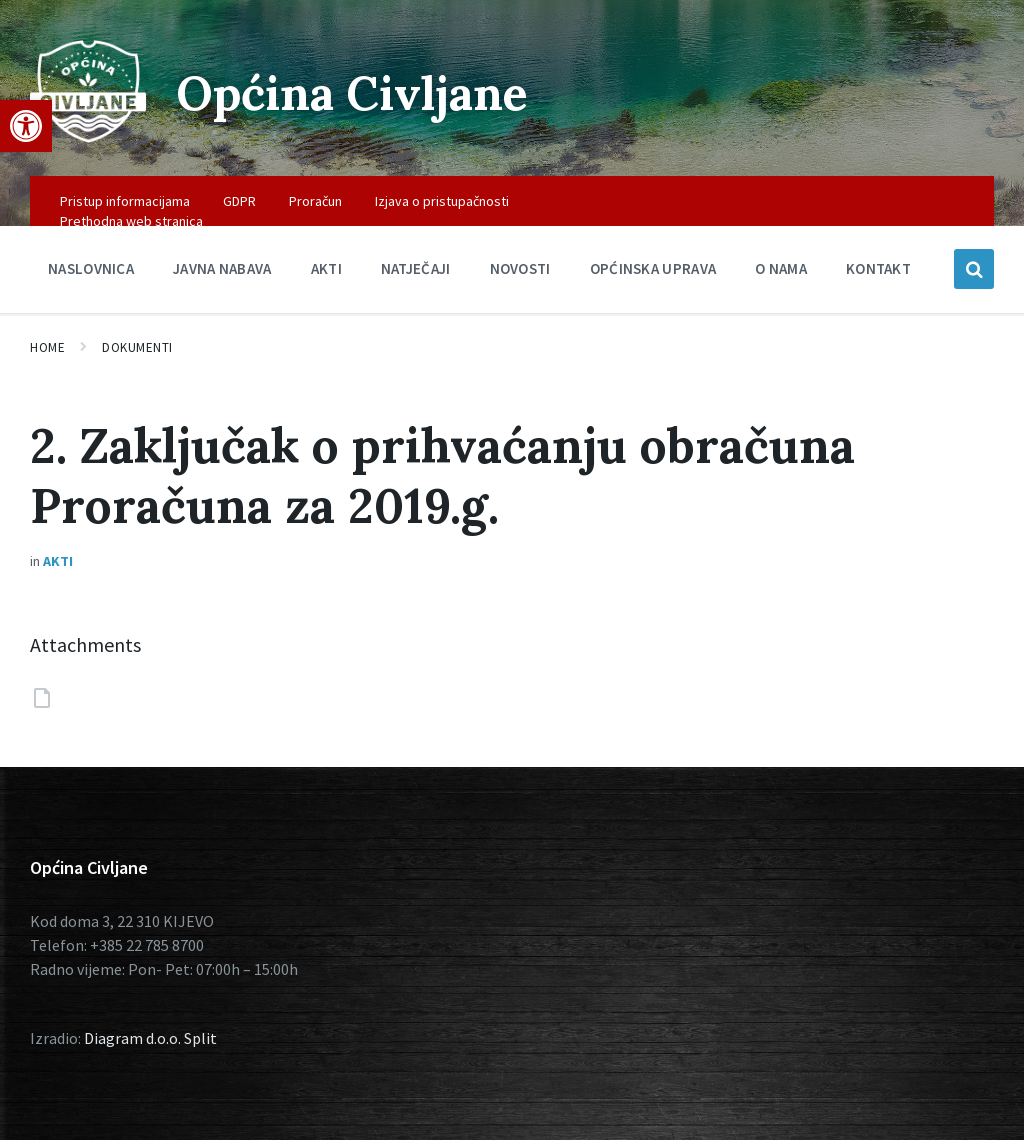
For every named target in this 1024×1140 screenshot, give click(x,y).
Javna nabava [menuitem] (222, 268)
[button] (26, 126)
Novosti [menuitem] (520, 268)
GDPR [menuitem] (239, 201)
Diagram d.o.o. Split (150, 1038)
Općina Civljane (357, 92)
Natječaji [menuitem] (416, 268)
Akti (58, 561)
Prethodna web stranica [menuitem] (131, 221)
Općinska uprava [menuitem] (653, 268)
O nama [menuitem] (781, 268)
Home (47, 347)
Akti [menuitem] (326, 268)
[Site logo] (88, 137)
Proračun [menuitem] (315, 201)
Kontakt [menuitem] (878, 268)
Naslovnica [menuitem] (91, 268)
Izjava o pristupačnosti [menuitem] (442, 201)
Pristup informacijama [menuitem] (125, 201)
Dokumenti (137, 347)
